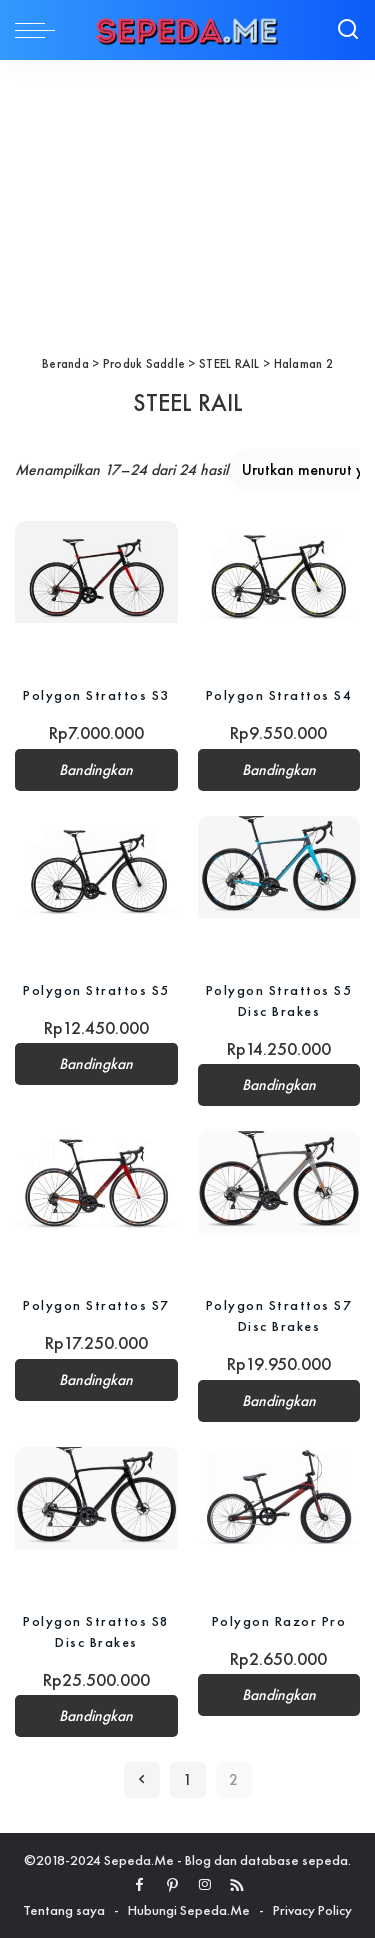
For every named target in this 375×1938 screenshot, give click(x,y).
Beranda (65, 363)
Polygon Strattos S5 (96, 990)
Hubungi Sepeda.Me (189, 1910)
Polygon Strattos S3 (96, 695)
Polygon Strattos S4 (279, 695)
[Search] (348, 30)
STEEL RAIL (229, 363)
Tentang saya (64, 1910)
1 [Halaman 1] (187, 1780)
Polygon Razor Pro (279, 1621)
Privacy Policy (312, 1910)
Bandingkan (96, 770)
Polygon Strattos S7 (96, 1305)
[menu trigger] (40, 30)
